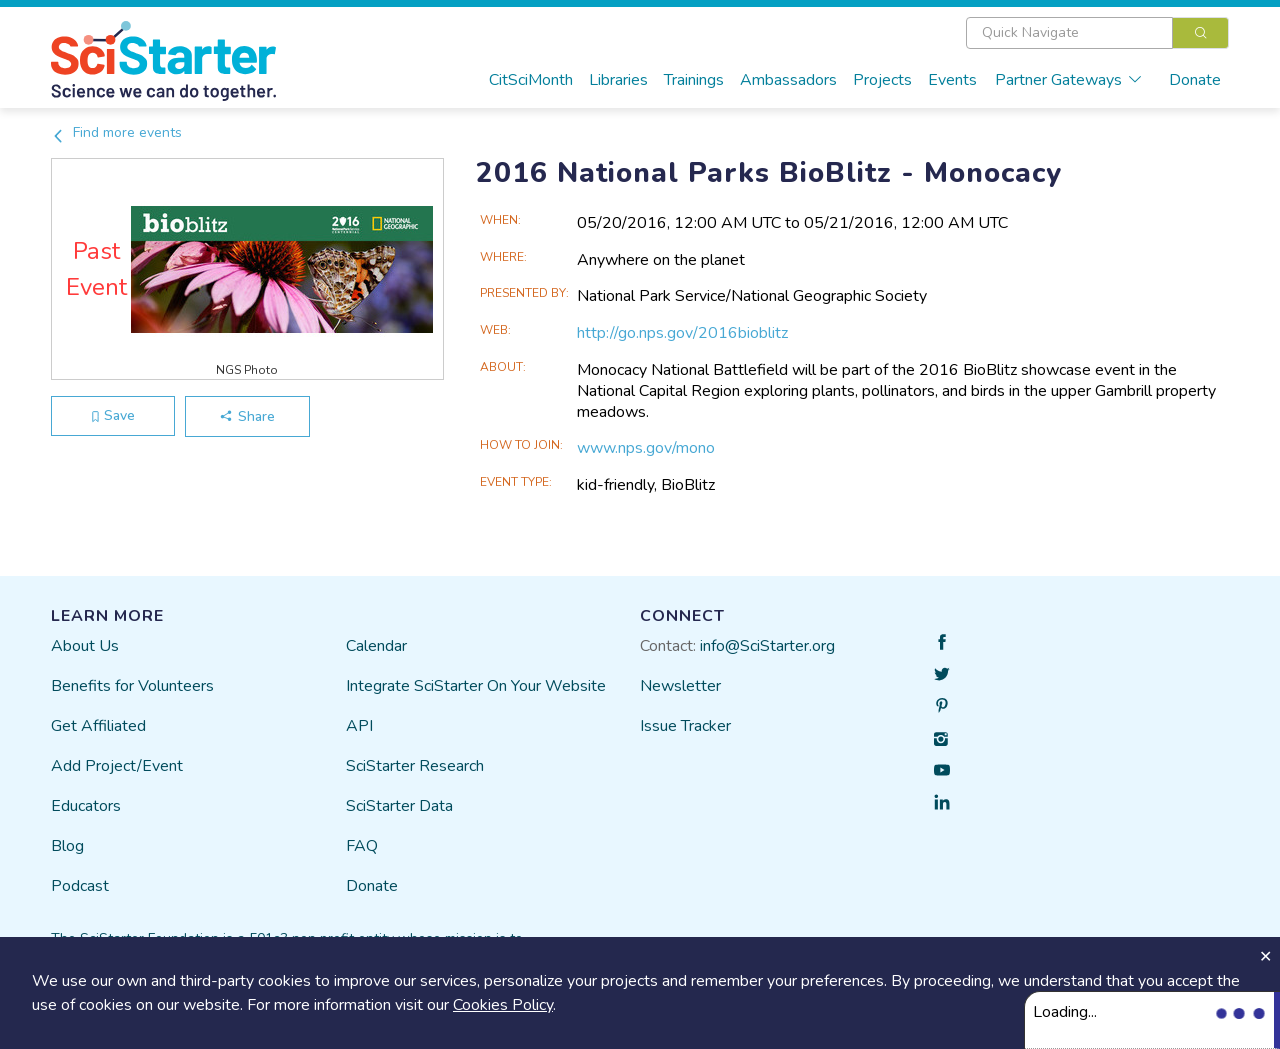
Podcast (80, 886)
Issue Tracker (685, 726)
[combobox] (1097, 33)
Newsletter (680, 686)
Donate (1195, 80)
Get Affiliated (98, 726)
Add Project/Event (117, 766)
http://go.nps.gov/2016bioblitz (682, 333)
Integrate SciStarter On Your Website (476, 686)
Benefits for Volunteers (132, 686)
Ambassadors (788, 80)
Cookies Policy (503, 1005)
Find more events (116, 132)
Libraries (618, 80)
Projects (882, 80)
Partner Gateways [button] (1069, 80)
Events (952, 80)
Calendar (376, 646)
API (359, 726)
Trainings (694, 80)
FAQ (362, 846)
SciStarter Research (415, 766)
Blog (67, 846)
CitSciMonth (531, 80)
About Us (85, 646)
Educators (86, 806)
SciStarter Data (399, 806)
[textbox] (1069, 33)
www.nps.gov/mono (646, 448)
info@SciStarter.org (767, 646)
